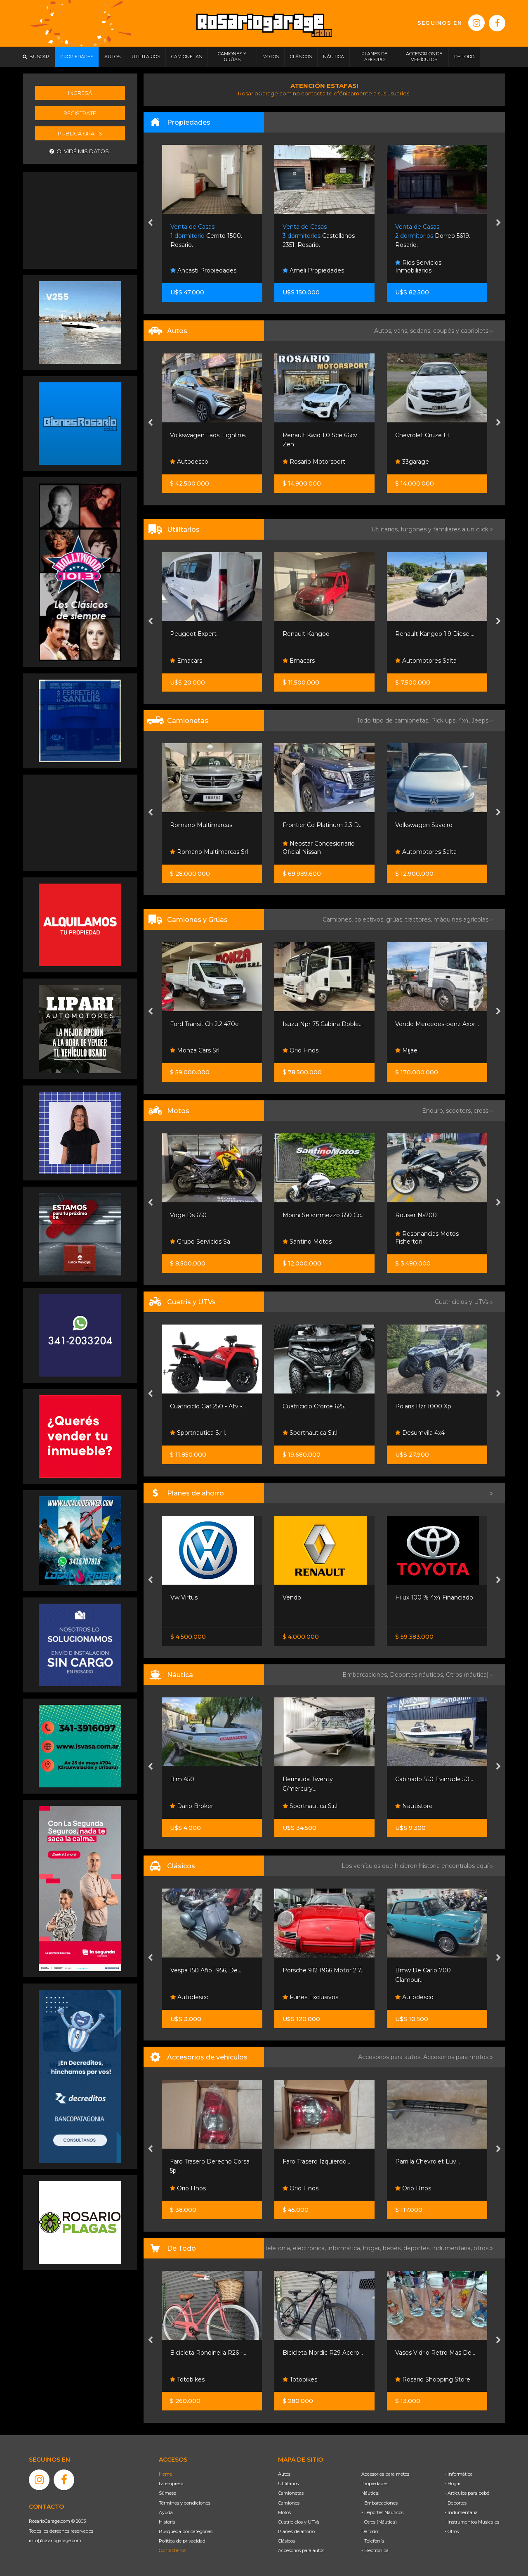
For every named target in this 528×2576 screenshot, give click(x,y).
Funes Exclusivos (423, 1997)
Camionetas (291, 2493)
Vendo (183, 660)
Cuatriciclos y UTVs (298, 2522)
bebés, (393, 2248)
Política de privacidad (182, 2541)
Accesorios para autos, (390, 2057)
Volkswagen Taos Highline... (322, 435)
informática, (345, 2248)
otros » (483, 2248)
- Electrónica (375, 2550)
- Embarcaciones (379, 2503)
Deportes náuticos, (418, 1674)
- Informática (459, 2474)
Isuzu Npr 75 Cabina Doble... (435, 1024)
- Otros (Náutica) (379, 2522)
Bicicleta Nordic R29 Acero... (435, 2352)
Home (165, 2474)
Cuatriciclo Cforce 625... (427, 1406)
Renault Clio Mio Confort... (207, 435)
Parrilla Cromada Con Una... (209, 2161)
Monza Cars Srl (307, 1050)
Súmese (167, 2493)
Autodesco (302, 461)
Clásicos (286, 2541)
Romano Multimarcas (314, 825)
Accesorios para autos (301, 2550)
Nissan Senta (192, 1615)
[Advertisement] (80, 219)
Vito (176, 633)
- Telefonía (372, 2541)
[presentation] (150, 223)
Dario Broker (304, 1806)
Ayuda (166, 2512)
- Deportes (456, 2503)
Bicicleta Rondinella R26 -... (321, 2352)
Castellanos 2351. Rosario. (431, 236)
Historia (167, 2522)
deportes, (417, 2248)
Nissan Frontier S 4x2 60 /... (208, 1597)
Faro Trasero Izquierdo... (429, 2161)
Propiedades (374, 2483)
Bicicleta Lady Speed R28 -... (211, 2352)
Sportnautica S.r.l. (311, 1432)
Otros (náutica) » (469, 1674)
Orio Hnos (188, 1050)
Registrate (80, 113)
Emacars (299, 660)
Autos (284, 2474)
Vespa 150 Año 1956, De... (318, 1970)
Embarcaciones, (366, 1674)
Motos (284, 2512)
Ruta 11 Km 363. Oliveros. (206, 236)
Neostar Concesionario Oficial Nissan (431, 848)
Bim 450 (295, 1779)
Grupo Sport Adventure (207, 1432)
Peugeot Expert (306, 633)
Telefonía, (278, 2248)
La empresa (171, 2483)
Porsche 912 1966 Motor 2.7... (436, 1970)
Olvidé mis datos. (80, 151)
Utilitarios (288, 2483)
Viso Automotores (200, 461)
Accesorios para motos (455, 2057)
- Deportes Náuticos (382, 2512)
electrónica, (310, 2248)
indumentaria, (453, 2248)
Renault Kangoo (418, 633)
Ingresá (80, 93)
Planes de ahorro (296, 2531)
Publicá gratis (80, 133)
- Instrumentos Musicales (472, 2522)
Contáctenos (172, 2550)
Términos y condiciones (184, 2503)
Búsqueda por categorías (185, 2531)
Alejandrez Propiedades (207, 270)
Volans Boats (192, 1806)
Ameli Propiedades (426, 270)
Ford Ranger (188, 825)
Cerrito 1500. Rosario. (319, 236)
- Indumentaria (461, 2512)
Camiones (288, 2503)
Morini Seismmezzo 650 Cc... (436, 1215)
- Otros (452, 2531)
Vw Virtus (296, 1597)
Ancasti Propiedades (316, 270)
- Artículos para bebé (467, 2493)
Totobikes (187, 2379)
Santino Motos (194, 1241)
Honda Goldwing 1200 (202, 1970)
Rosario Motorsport (426, 461)
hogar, (373, 2248)
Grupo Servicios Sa (313, 1241)
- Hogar (453, 2483)
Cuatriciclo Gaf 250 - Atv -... (320, 1406)
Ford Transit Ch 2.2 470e (317, 1024)
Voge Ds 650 (301, 1215)
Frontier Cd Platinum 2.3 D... (435, 825)
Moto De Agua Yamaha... (206, 1779)
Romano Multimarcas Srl (322, 852)
